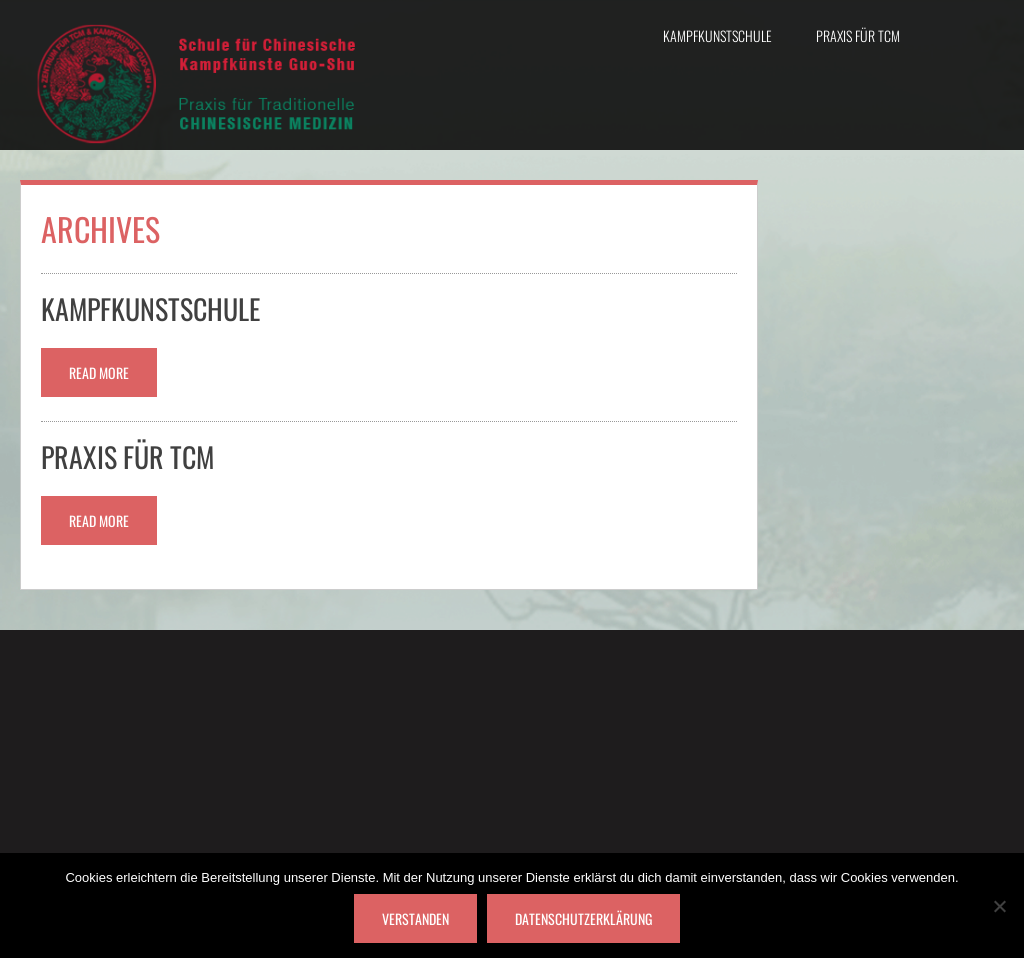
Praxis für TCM (858, 35)
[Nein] (999, 906)
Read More (99, 372)
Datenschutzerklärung (583, 918)
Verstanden (415, 918)
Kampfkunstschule (717, 35)
